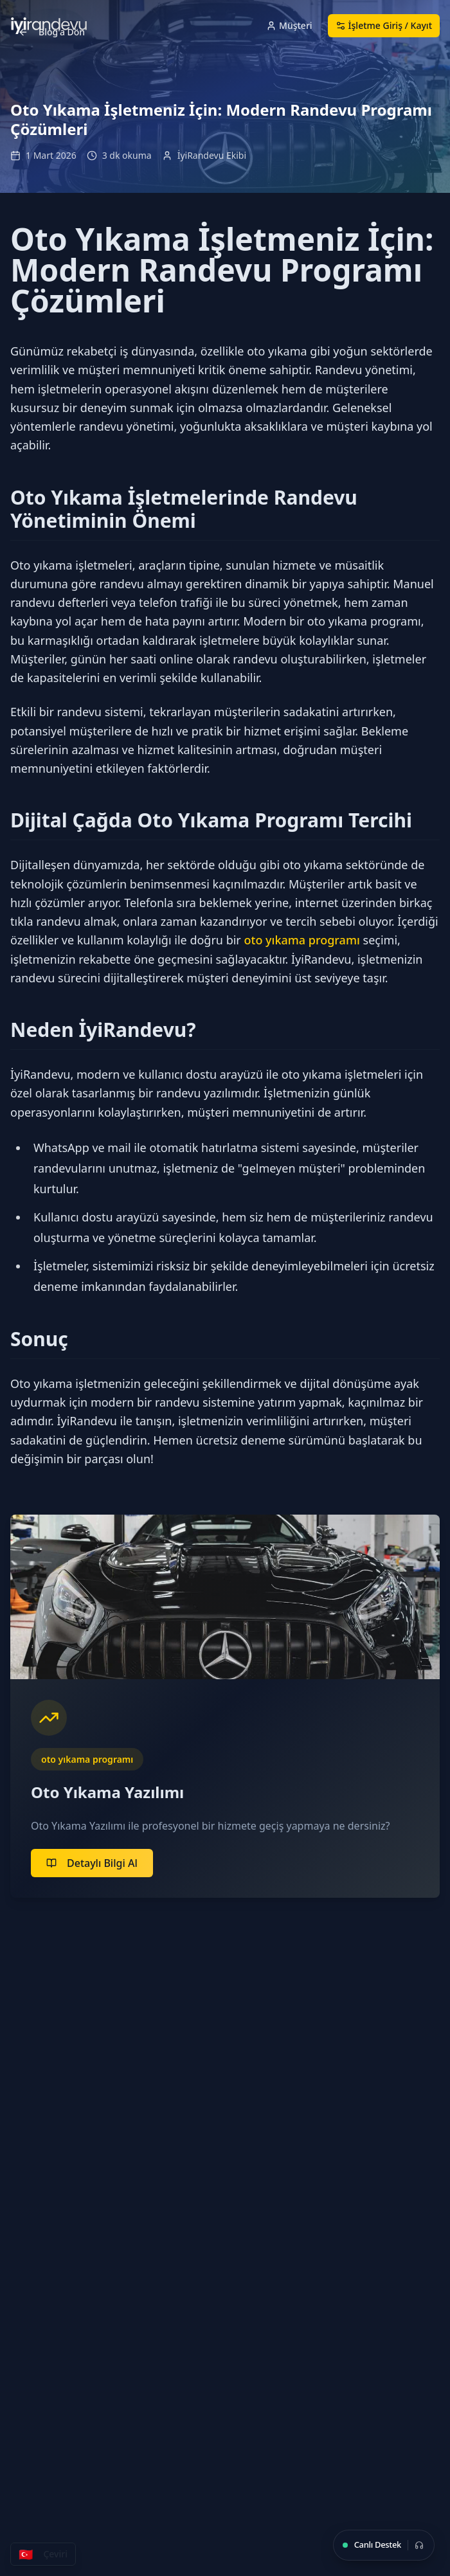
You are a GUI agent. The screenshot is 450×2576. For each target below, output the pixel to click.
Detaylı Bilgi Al (92, 1863)
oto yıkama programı (301, 940)
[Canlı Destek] (384, 2545)
